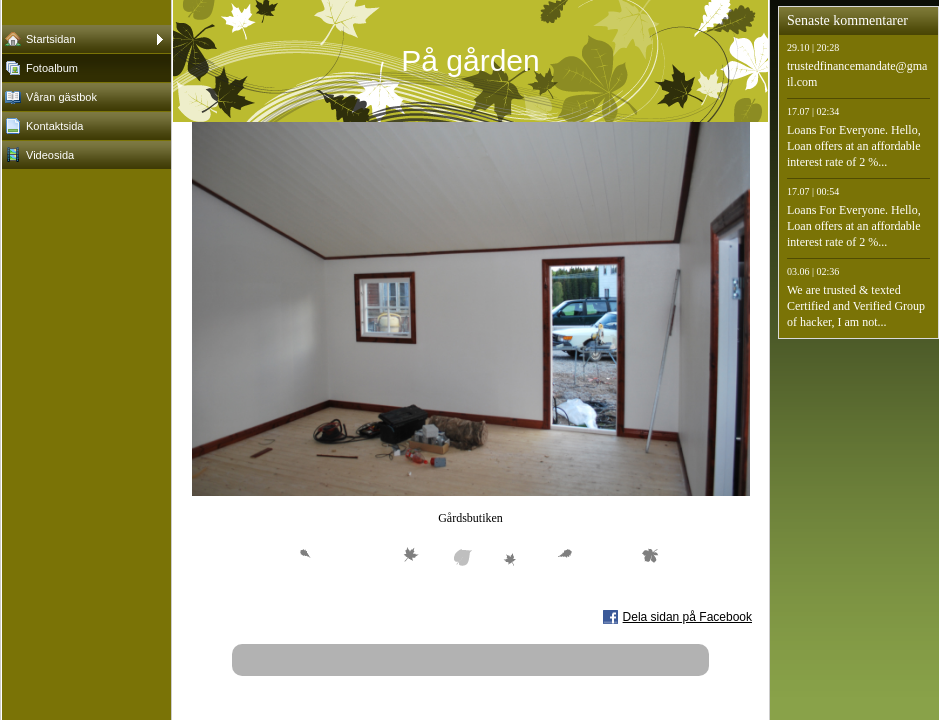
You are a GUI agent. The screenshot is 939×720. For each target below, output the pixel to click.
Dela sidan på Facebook (687, 617)
